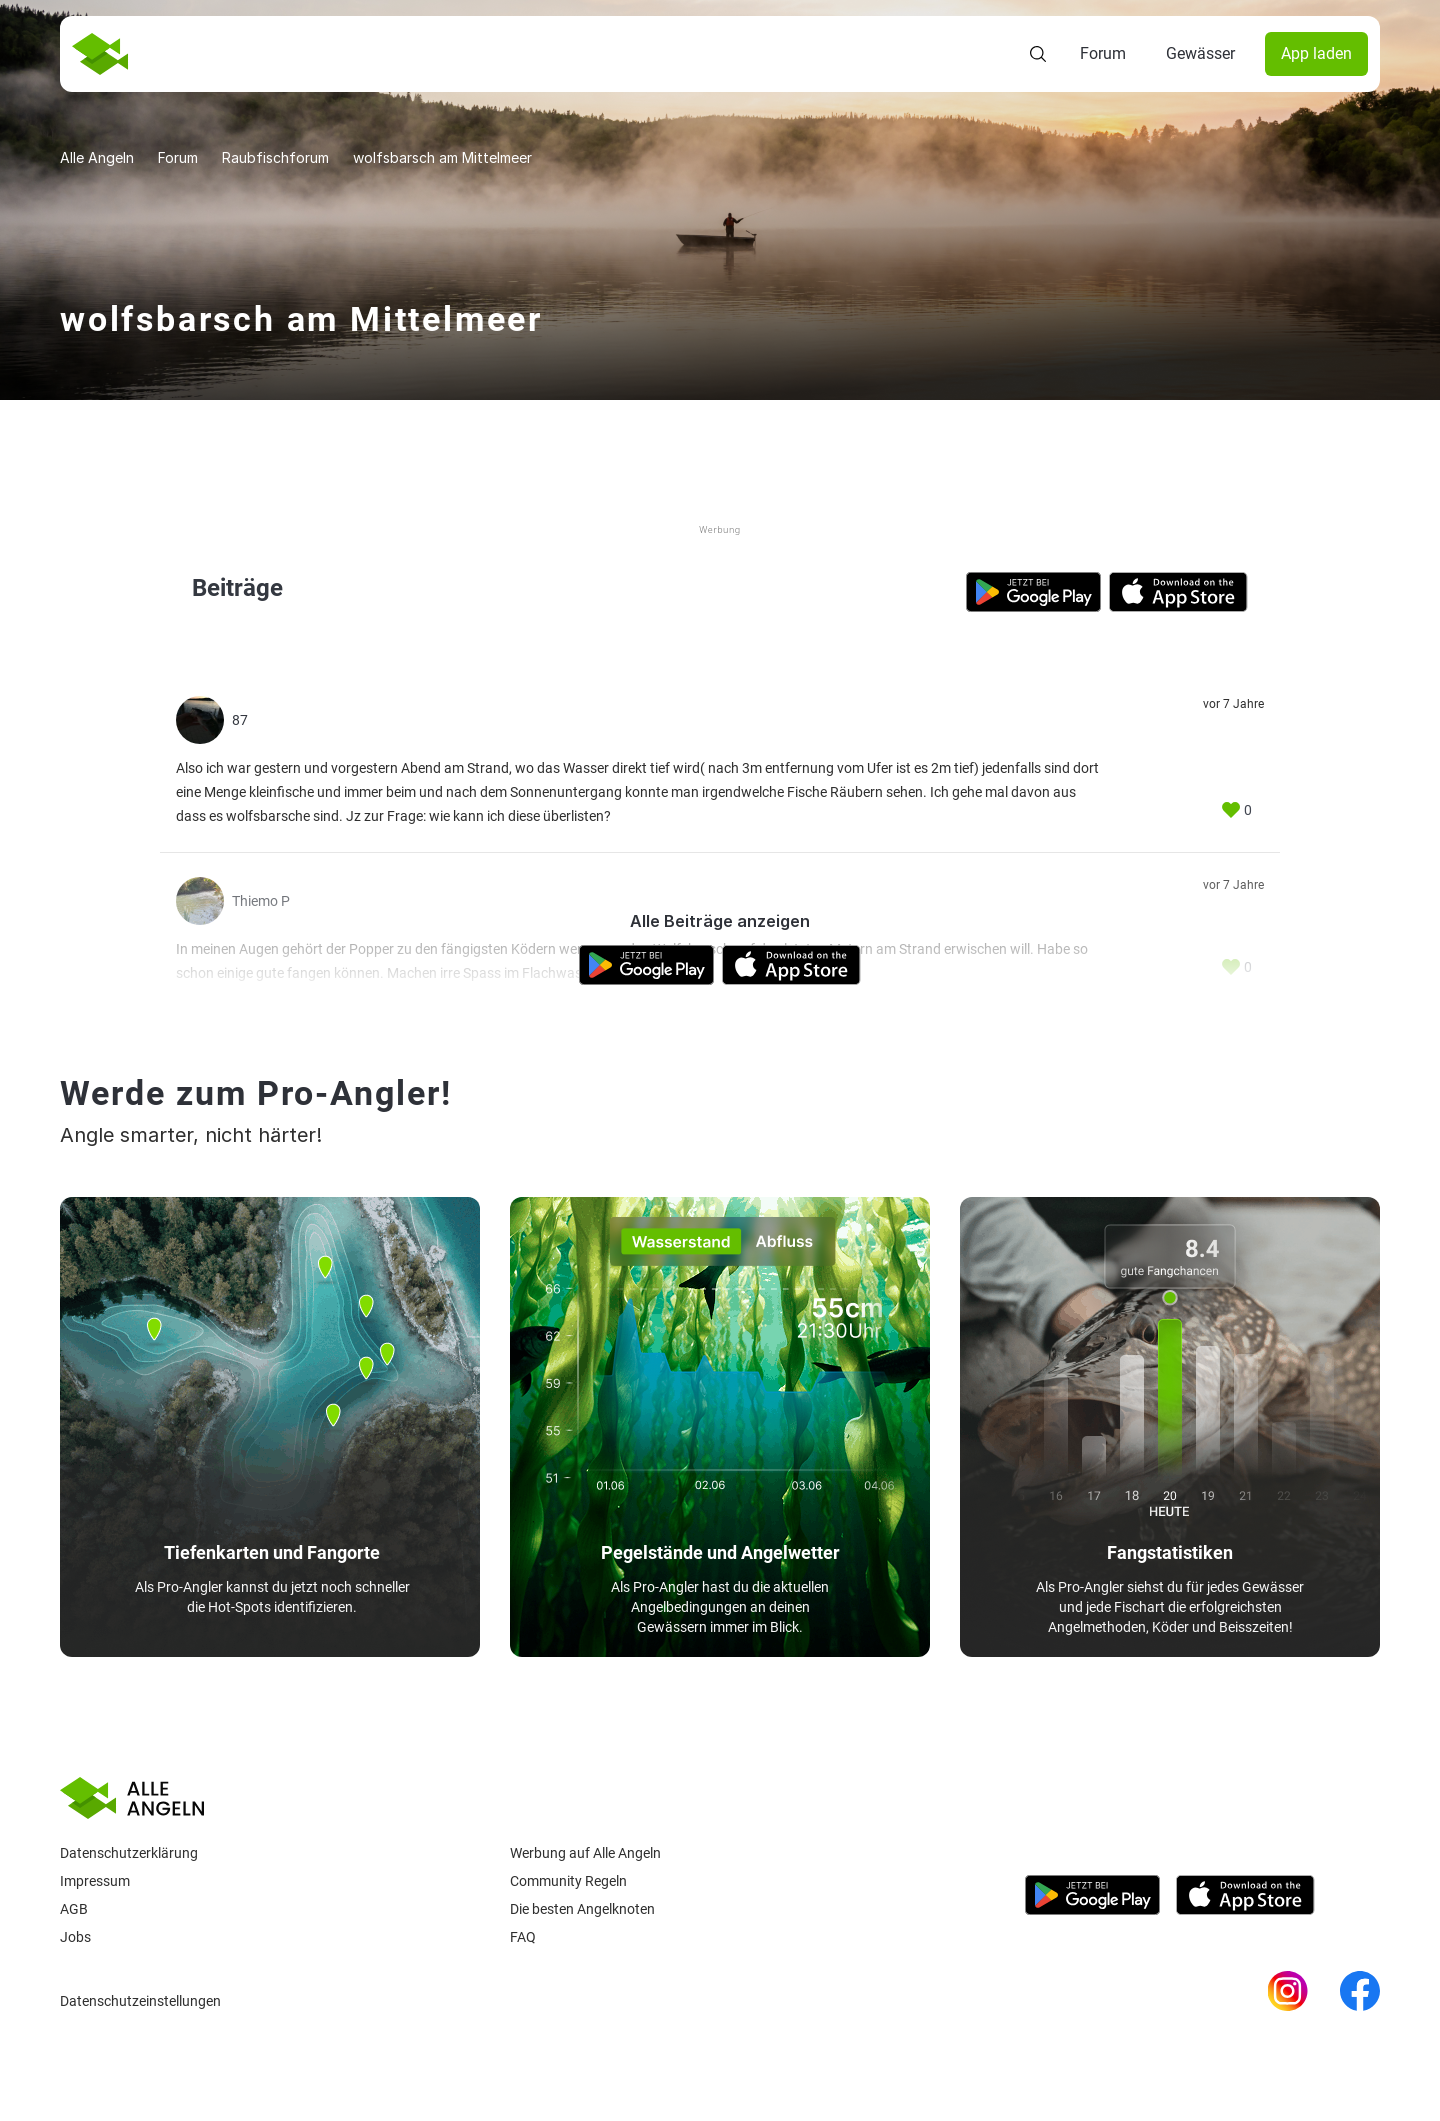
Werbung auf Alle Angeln (585, 1853)
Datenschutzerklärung (129, 1853)
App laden (1316, 53)
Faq (523, 1937)
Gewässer (1200, 53)
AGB (74, 1909)
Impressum (95, 1881)
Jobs (75, 1937)
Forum (1103, 53)
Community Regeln (568, 1881)
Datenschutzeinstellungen (140, 2001)
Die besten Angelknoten (582, 1909)
